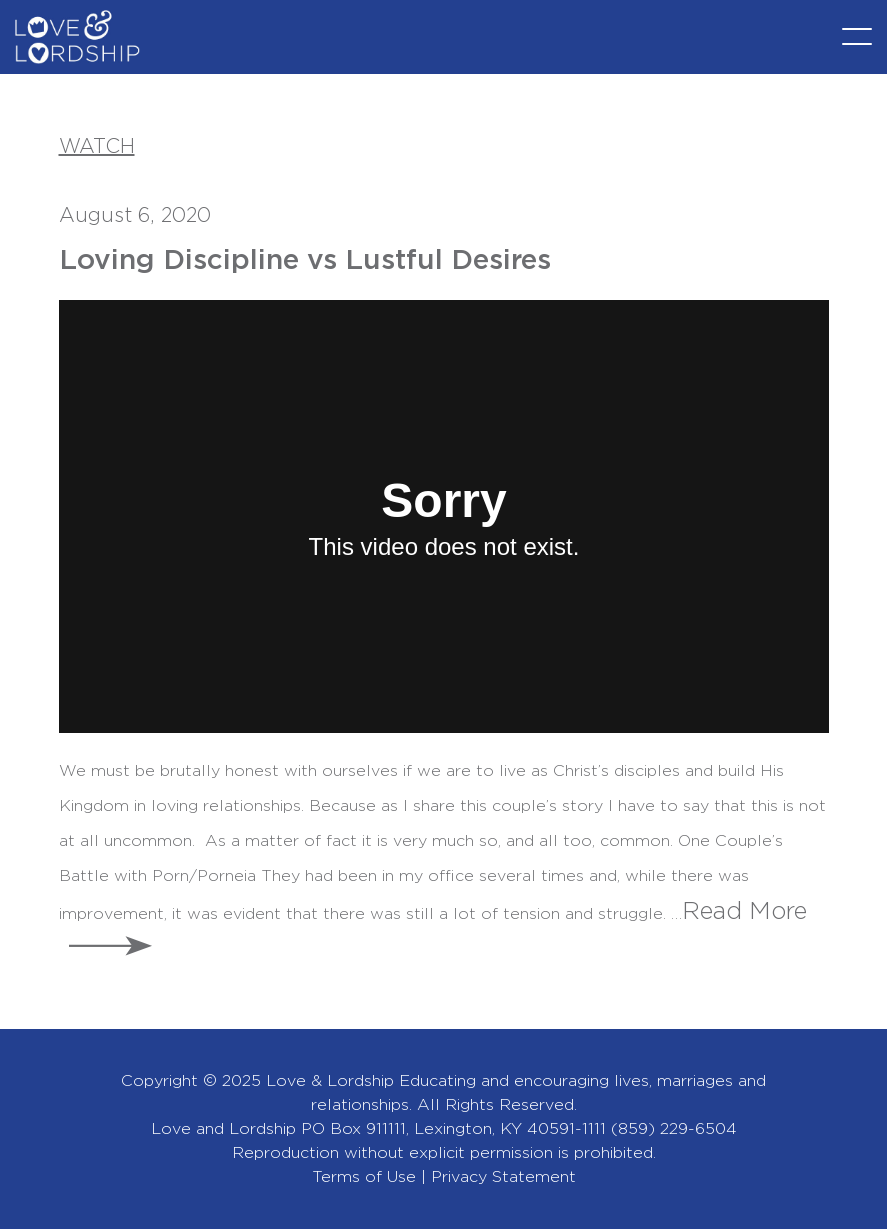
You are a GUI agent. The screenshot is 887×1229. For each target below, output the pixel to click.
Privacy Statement (503, 1177)
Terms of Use (364, 1177)
